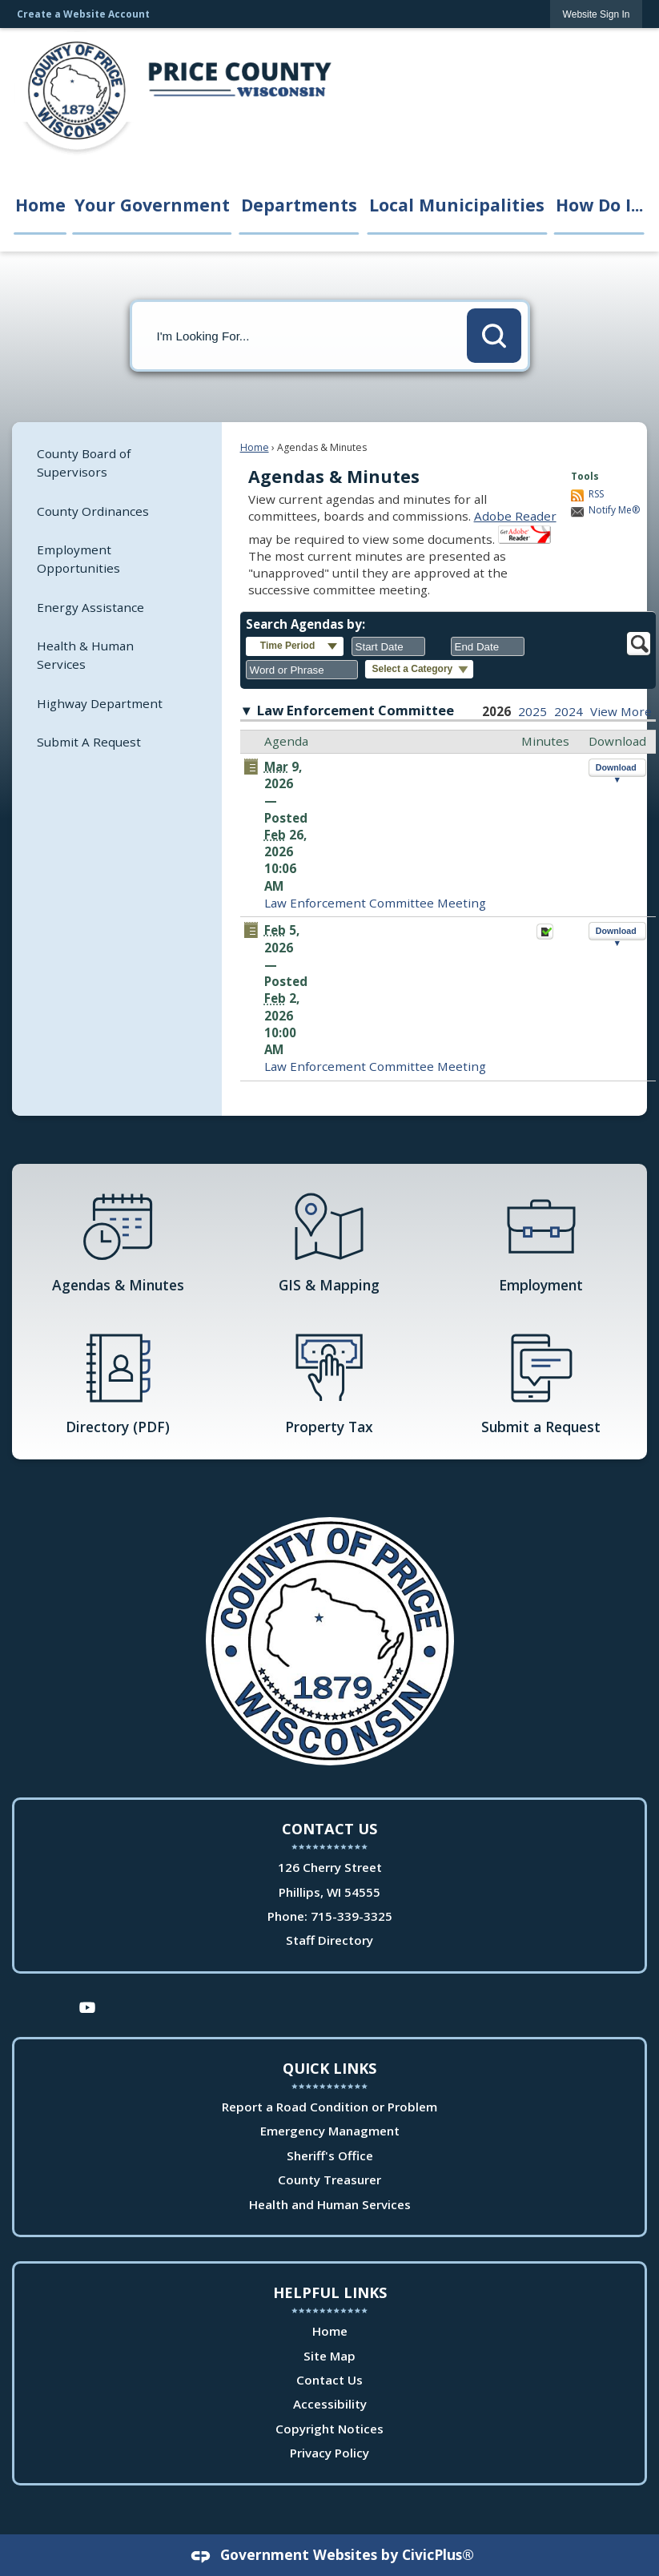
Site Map (329, 2356)
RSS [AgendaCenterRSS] (596, 494)
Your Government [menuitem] (152, 204)
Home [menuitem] (40, 204)
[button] (494, 335)
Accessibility (330, 2404)
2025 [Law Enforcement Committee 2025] (532, 711)
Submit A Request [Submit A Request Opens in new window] (89, 742)
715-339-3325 (351, 1916)
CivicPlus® (438, 2554)
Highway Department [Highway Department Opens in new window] (100, 703)
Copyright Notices (329, 2429)
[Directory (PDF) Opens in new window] (117, 1382)
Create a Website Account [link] (83, 14)
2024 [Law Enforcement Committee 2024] (568, 711)
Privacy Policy (329, 2453)
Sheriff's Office (330, 2155)
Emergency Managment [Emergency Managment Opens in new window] (330, 2131)
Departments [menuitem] (299, 204)
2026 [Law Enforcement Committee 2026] (496, 711)
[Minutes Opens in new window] (544, 936)
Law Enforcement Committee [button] (355, 710)
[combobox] (388, 646)
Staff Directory (329, 1940)
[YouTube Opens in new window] (87, 2006)
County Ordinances (93, 511)
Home (254, 447)
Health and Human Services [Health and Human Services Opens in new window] (330, 2204)
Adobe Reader (515, 516)
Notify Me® (614, 510)
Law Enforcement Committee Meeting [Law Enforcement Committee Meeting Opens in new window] (375, 903)
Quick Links (329, 2068)
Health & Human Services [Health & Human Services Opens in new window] (85, 655)
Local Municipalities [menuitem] (456, 204)
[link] (596, 14)
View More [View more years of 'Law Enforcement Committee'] (621, 711)
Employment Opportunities (78, 558)
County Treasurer (329, 2179)
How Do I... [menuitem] (599, 204)
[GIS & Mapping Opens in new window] (329, 1240)
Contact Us (329, 2380)
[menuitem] (117, 462)
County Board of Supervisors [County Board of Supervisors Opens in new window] (84, 462)
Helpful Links (330, 2292)
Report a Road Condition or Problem (329, 2107)
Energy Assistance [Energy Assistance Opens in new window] (90, 607)
